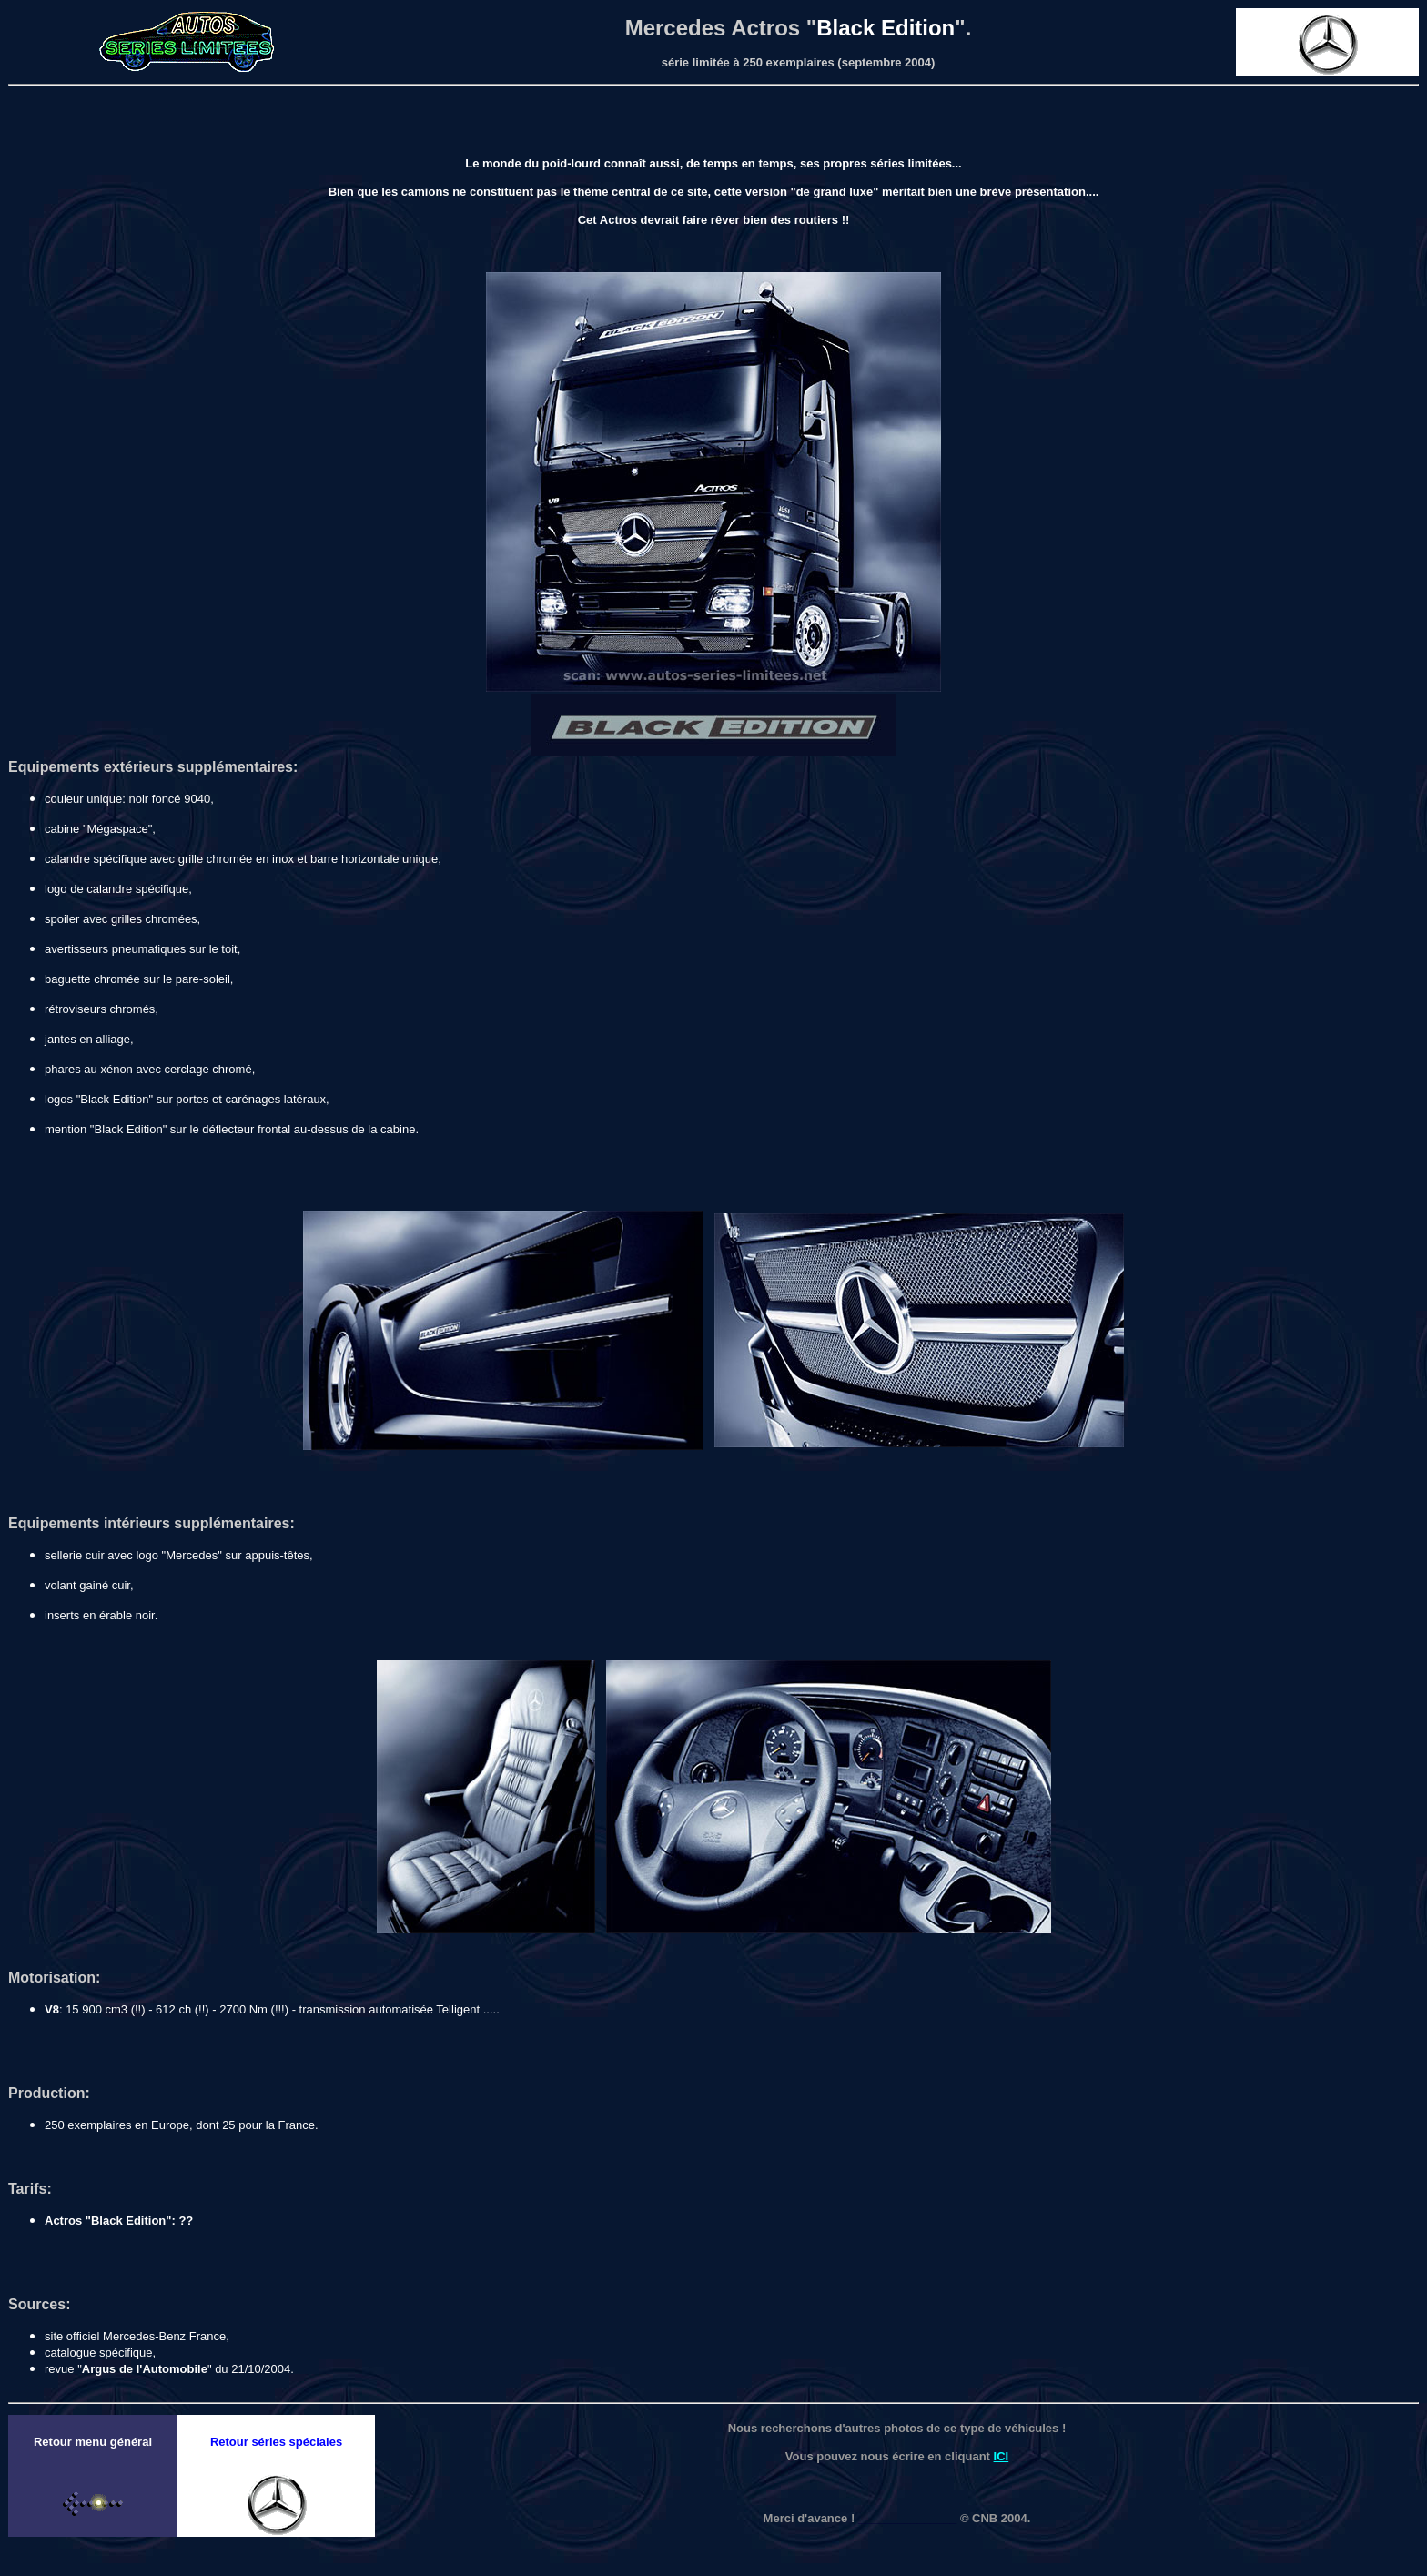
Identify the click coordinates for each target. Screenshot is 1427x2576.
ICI (1001, 2456)
